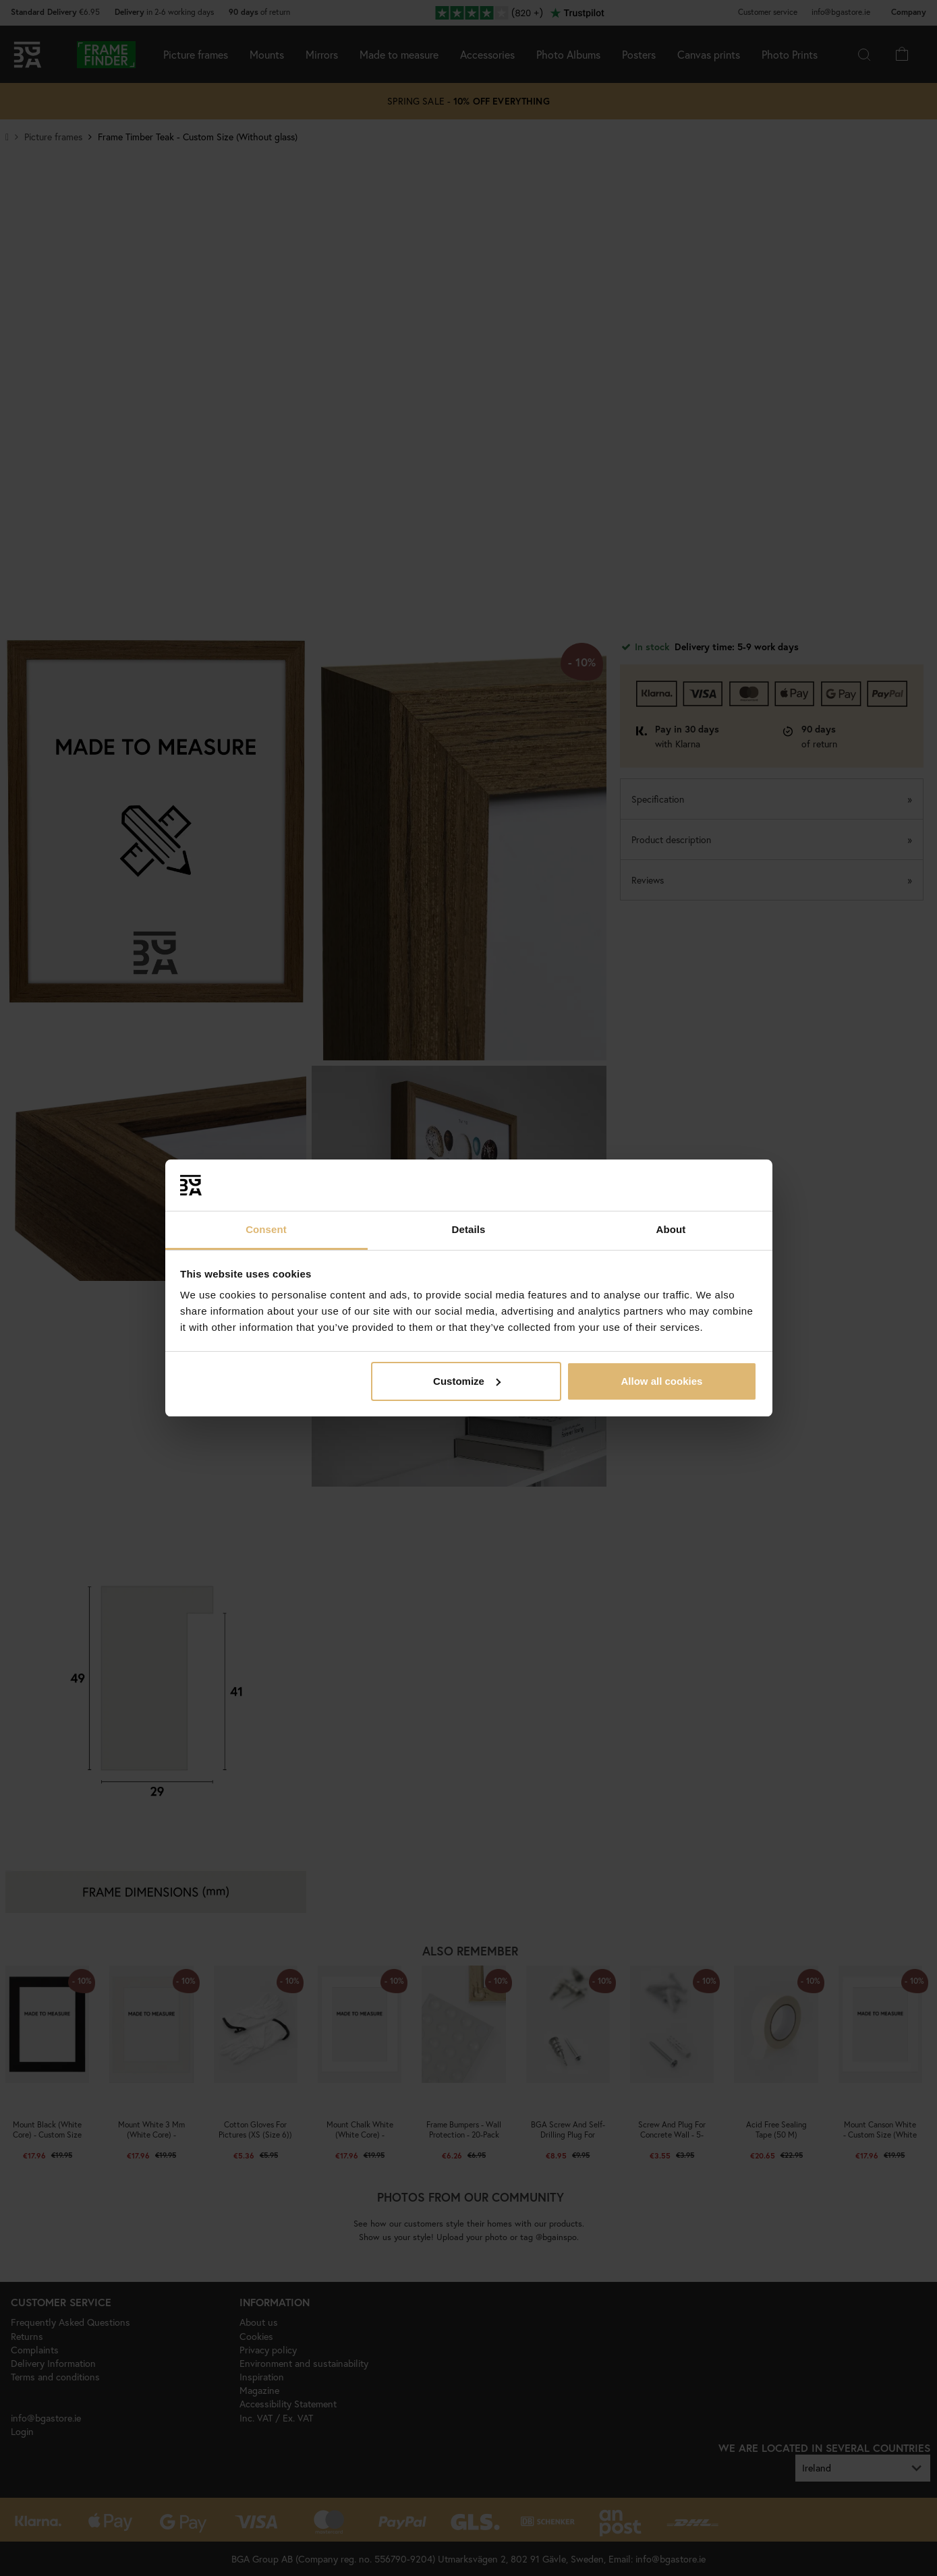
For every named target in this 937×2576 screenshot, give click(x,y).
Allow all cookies (661, 1381)
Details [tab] (469, 1229)
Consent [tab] (266, 1229)
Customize (467, 1381)
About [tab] (671, 1229)
